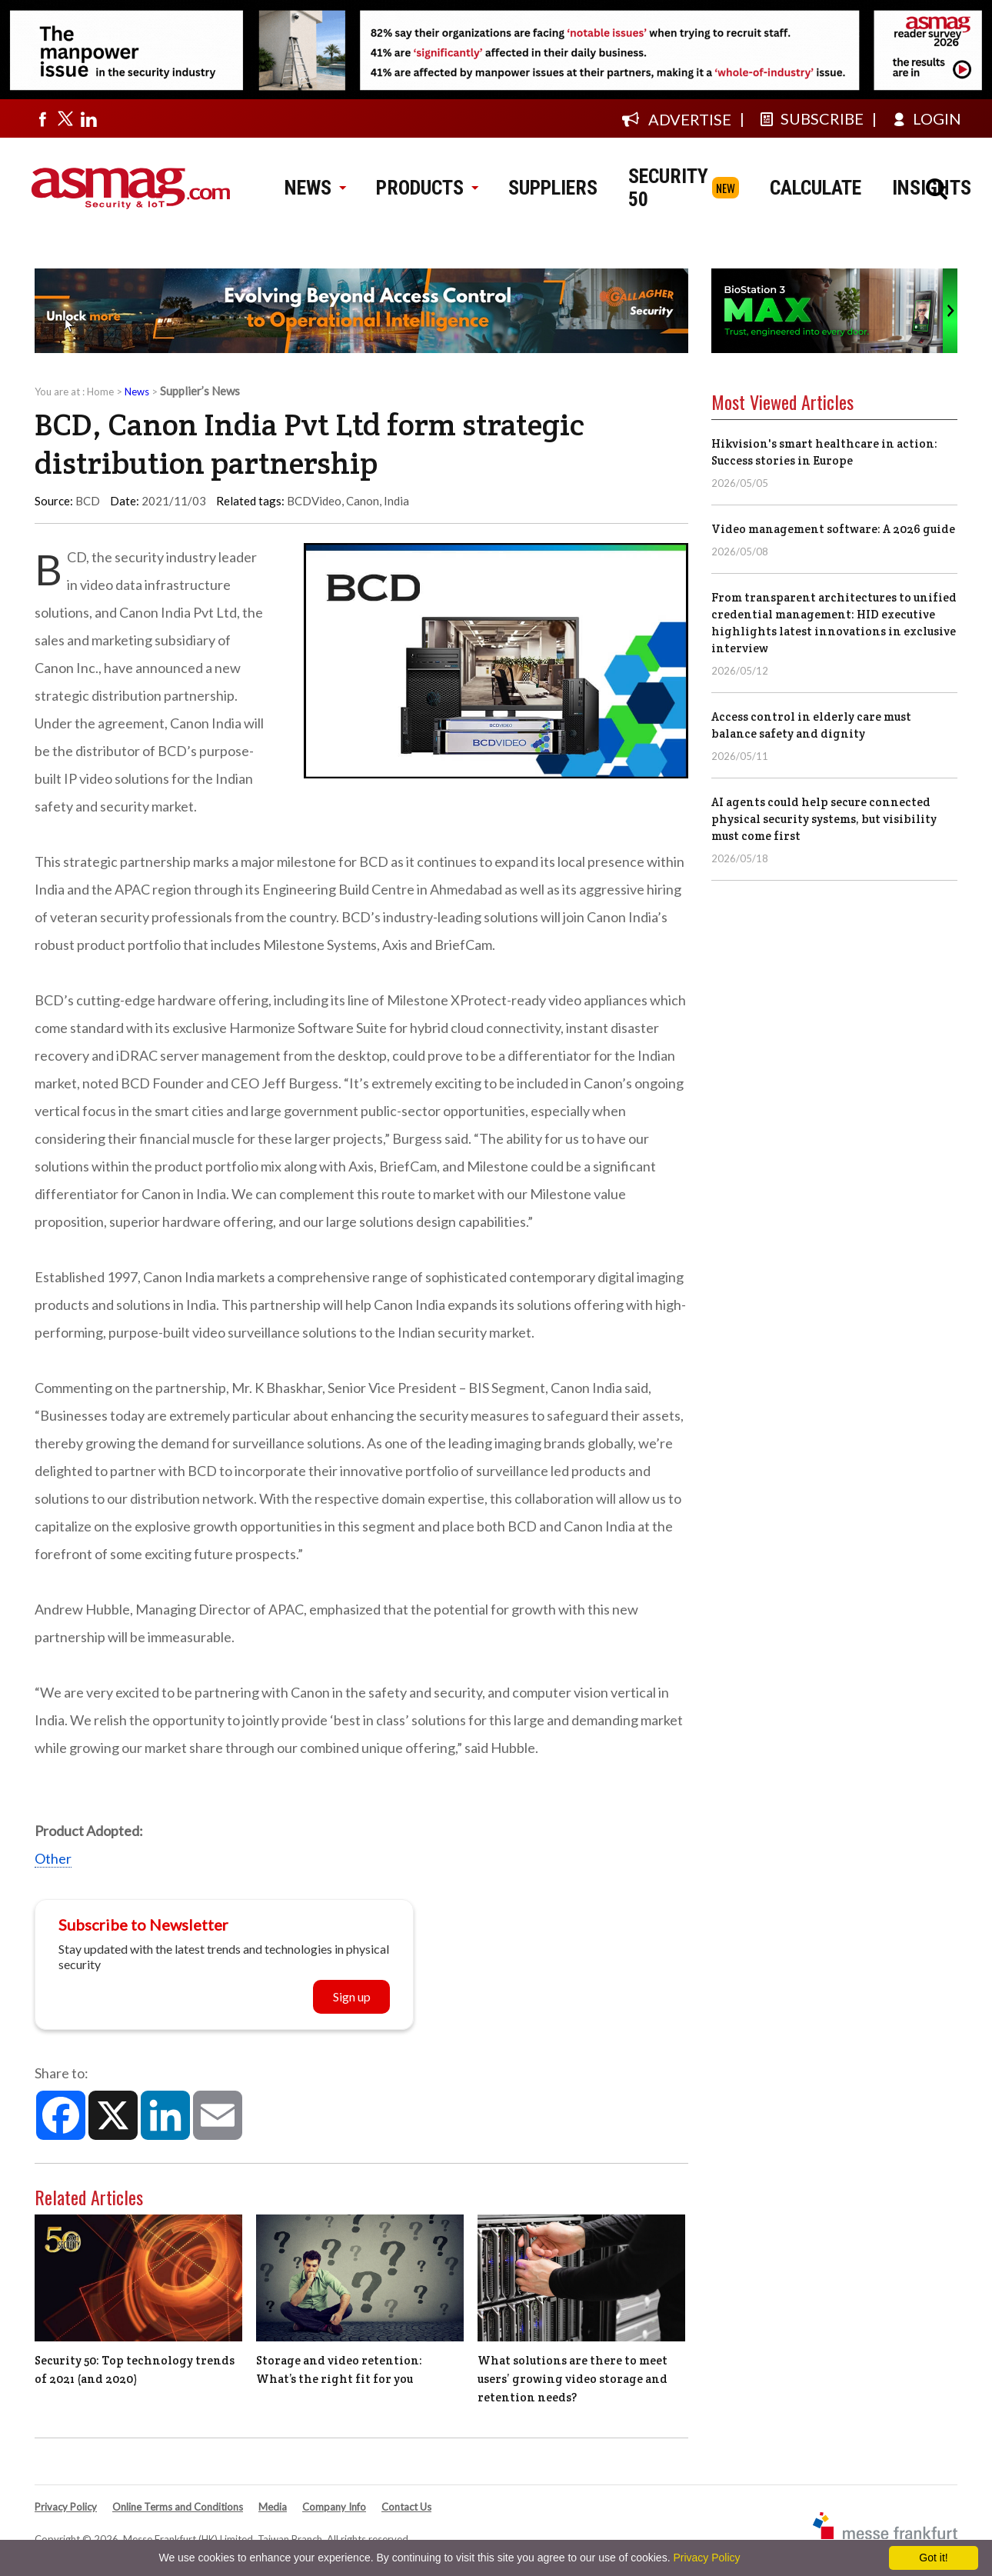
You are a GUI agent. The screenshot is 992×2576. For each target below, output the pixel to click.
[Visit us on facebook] (42, 118)
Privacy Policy (66, 2507)
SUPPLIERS (553, 187)
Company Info (334, 2507)
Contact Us (406, 2507)
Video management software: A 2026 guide (833, 529)
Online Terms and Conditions (177, 2507)
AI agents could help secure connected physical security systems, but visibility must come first (824, 819)
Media (272, 2507)
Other (53, 1858)
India (396, 501)
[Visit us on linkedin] (88, 118)
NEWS (315, 187)
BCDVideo (314, 501)
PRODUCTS (427, 187)
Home (100, 391)
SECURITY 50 (668, 188)
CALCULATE (815, 187)
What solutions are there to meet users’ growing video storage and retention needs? (572, 2378)
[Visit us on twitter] (65, 118)
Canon (362, 501)
